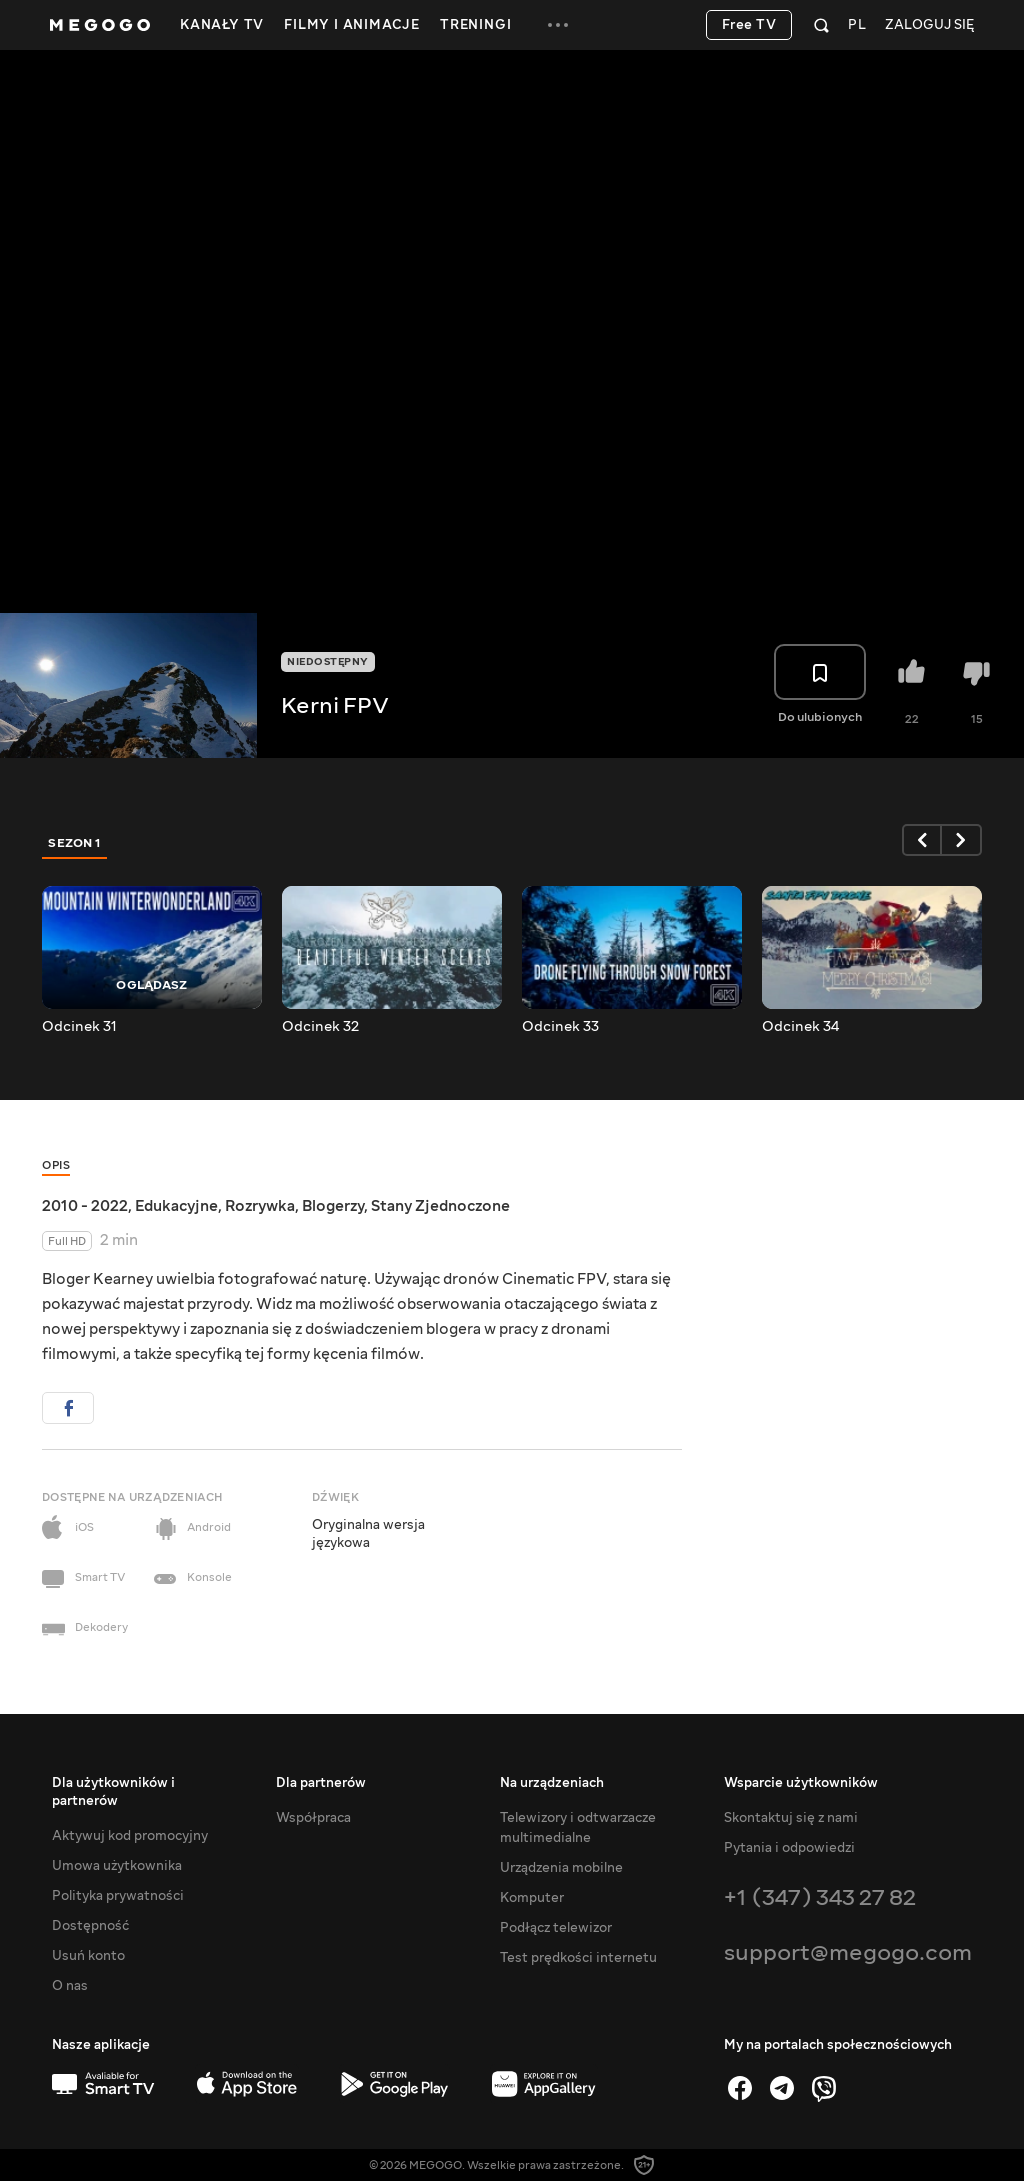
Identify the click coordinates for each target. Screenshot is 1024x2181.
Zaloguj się (929, 25)
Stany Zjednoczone (440, 1206)
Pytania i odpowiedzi (789, 1848)
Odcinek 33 (560, 1027)
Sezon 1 (75, 843)
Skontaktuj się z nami (791, 1818)
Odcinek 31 (79, 1027)
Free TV (749, 25)
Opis (56, 1165)
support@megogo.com (848, 1952)
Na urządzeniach (552, 1783)
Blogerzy (333, 1206)
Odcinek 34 (800, 1027)
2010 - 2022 (85, 1206)
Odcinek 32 (320, 1027)
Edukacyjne (176, 1206)
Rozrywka (260, 1206)
